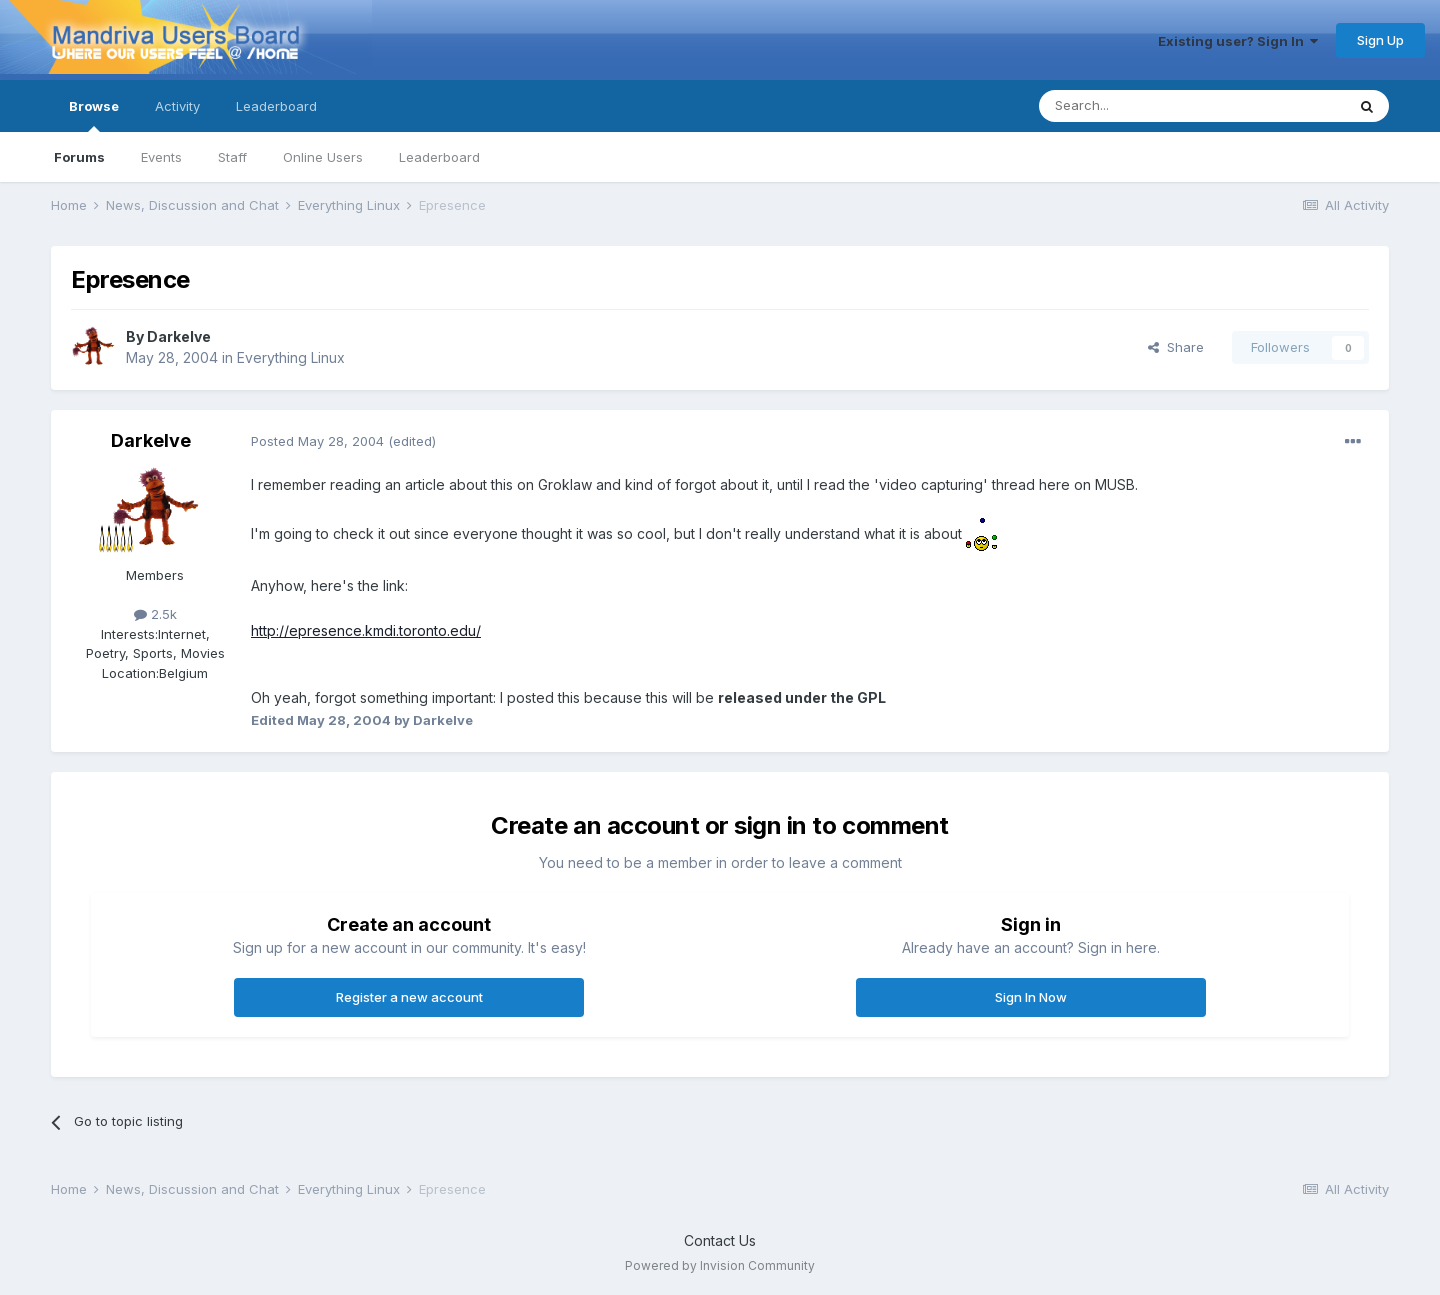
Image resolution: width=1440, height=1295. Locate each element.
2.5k (155, 614)
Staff (232, 157)
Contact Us (720, 1240)
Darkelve (179, 336)
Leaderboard (439, 157)
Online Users (323, 157)
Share (1176, 347)
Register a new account (409, 997)
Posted (317, 441)
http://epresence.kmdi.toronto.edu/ (366, 630)
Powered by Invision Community (720, 1265)
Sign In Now (1031, 997)
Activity (177, 106)
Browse (94, 115)
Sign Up (1380, 40)
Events (161, 157)
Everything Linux (291, 357)
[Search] (1141, 106)
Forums (79, 157)
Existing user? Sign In (1238, 41)
